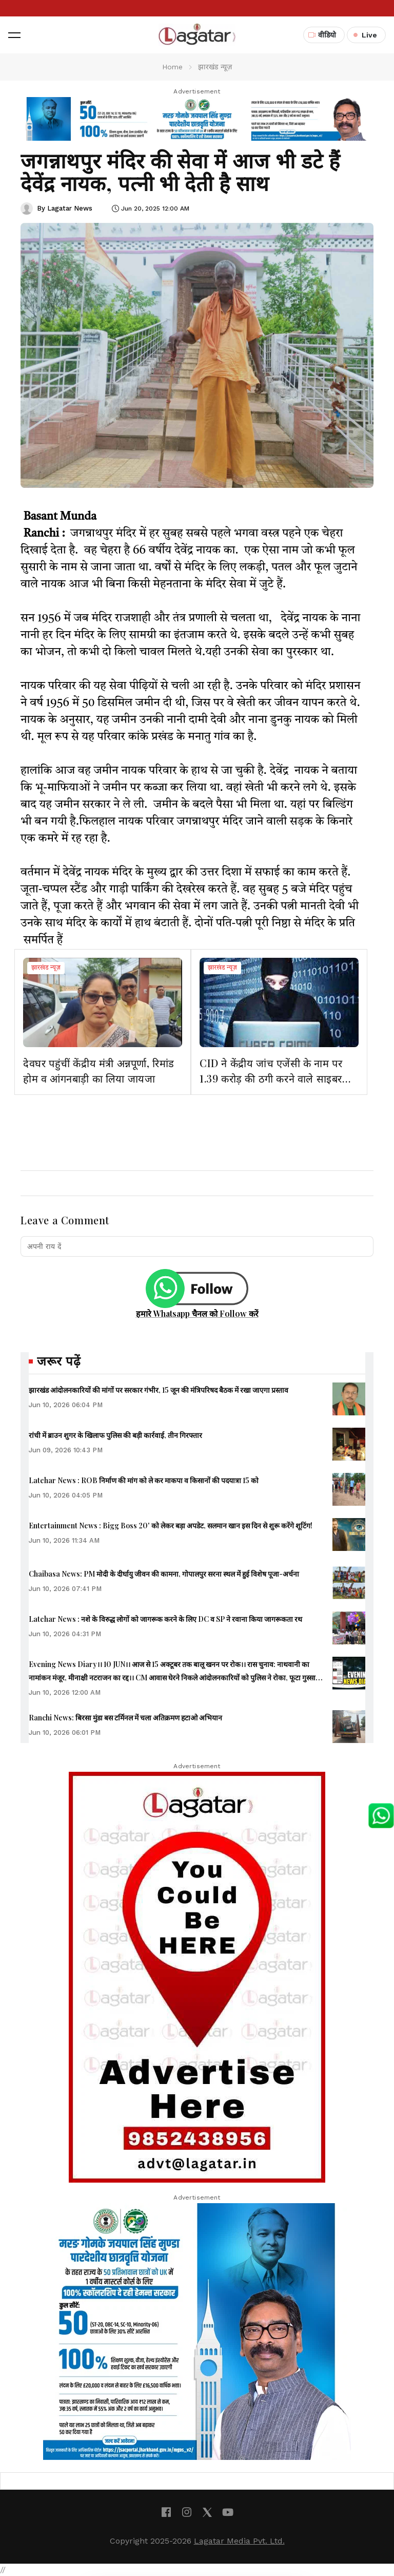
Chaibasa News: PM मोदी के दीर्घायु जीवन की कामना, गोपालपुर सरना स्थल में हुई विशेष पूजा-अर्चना (164, 1574)
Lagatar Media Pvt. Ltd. (239, 2541)
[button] (14, 35)
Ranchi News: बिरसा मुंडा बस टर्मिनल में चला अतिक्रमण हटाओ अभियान (125, 1717)
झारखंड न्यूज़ (46, 968)
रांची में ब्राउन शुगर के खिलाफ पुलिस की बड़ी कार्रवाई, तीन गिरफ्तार (115, 1435)
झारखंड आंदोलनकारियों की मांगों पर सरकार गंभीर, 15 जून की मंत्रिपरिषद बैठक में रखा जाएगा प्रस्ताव (158, 1390)
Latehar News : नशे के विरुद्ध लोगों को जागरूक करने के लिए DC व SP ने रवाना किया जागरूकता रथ (165, 1619)
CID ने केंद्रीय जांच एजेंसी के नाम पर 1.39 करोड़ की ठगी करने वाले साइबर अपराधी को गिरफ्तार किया (271, 1078)
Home (172, 67)
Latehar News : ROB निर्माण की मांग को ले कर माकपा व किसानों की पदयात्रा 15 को (144, 1480)
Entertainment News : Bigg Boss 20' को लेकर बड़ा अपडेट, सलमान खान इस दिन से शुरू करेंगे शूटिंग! (170, 1525)
